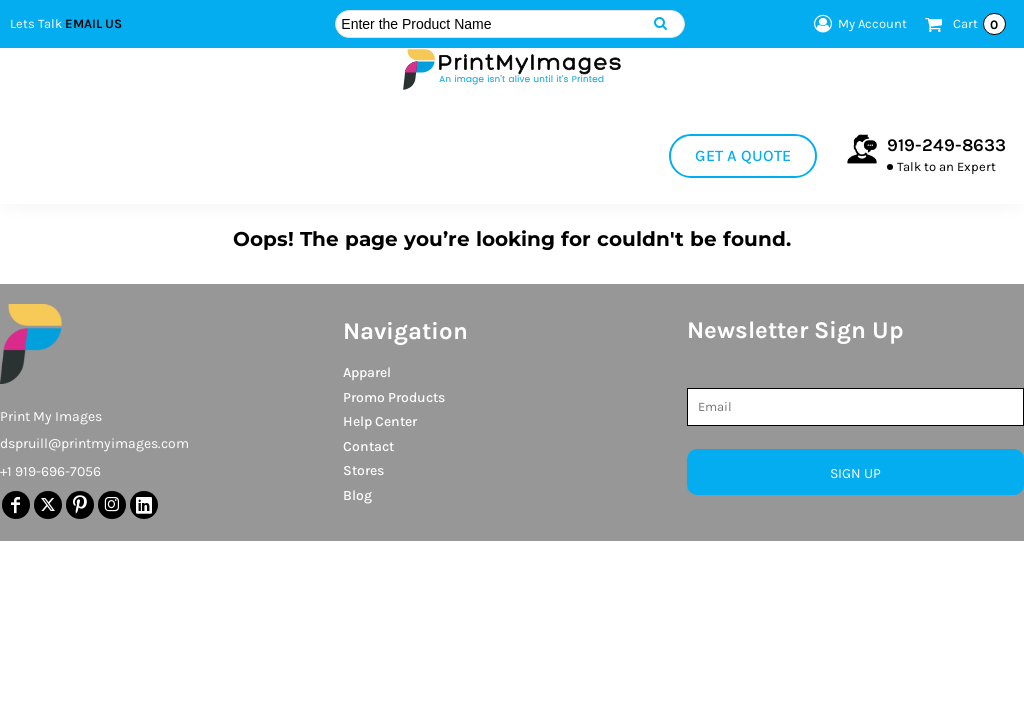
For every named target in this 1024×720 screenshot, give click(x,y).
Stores (363, 470)
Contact (368, 446)
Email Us (93, 23)
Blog (357, 495)
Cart (979, 24)
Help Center (380, 421)
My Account (857, 24)
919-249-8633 (946, 145)
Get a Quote (743, 155)
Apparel (367, 372)
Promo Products (394, 397)
